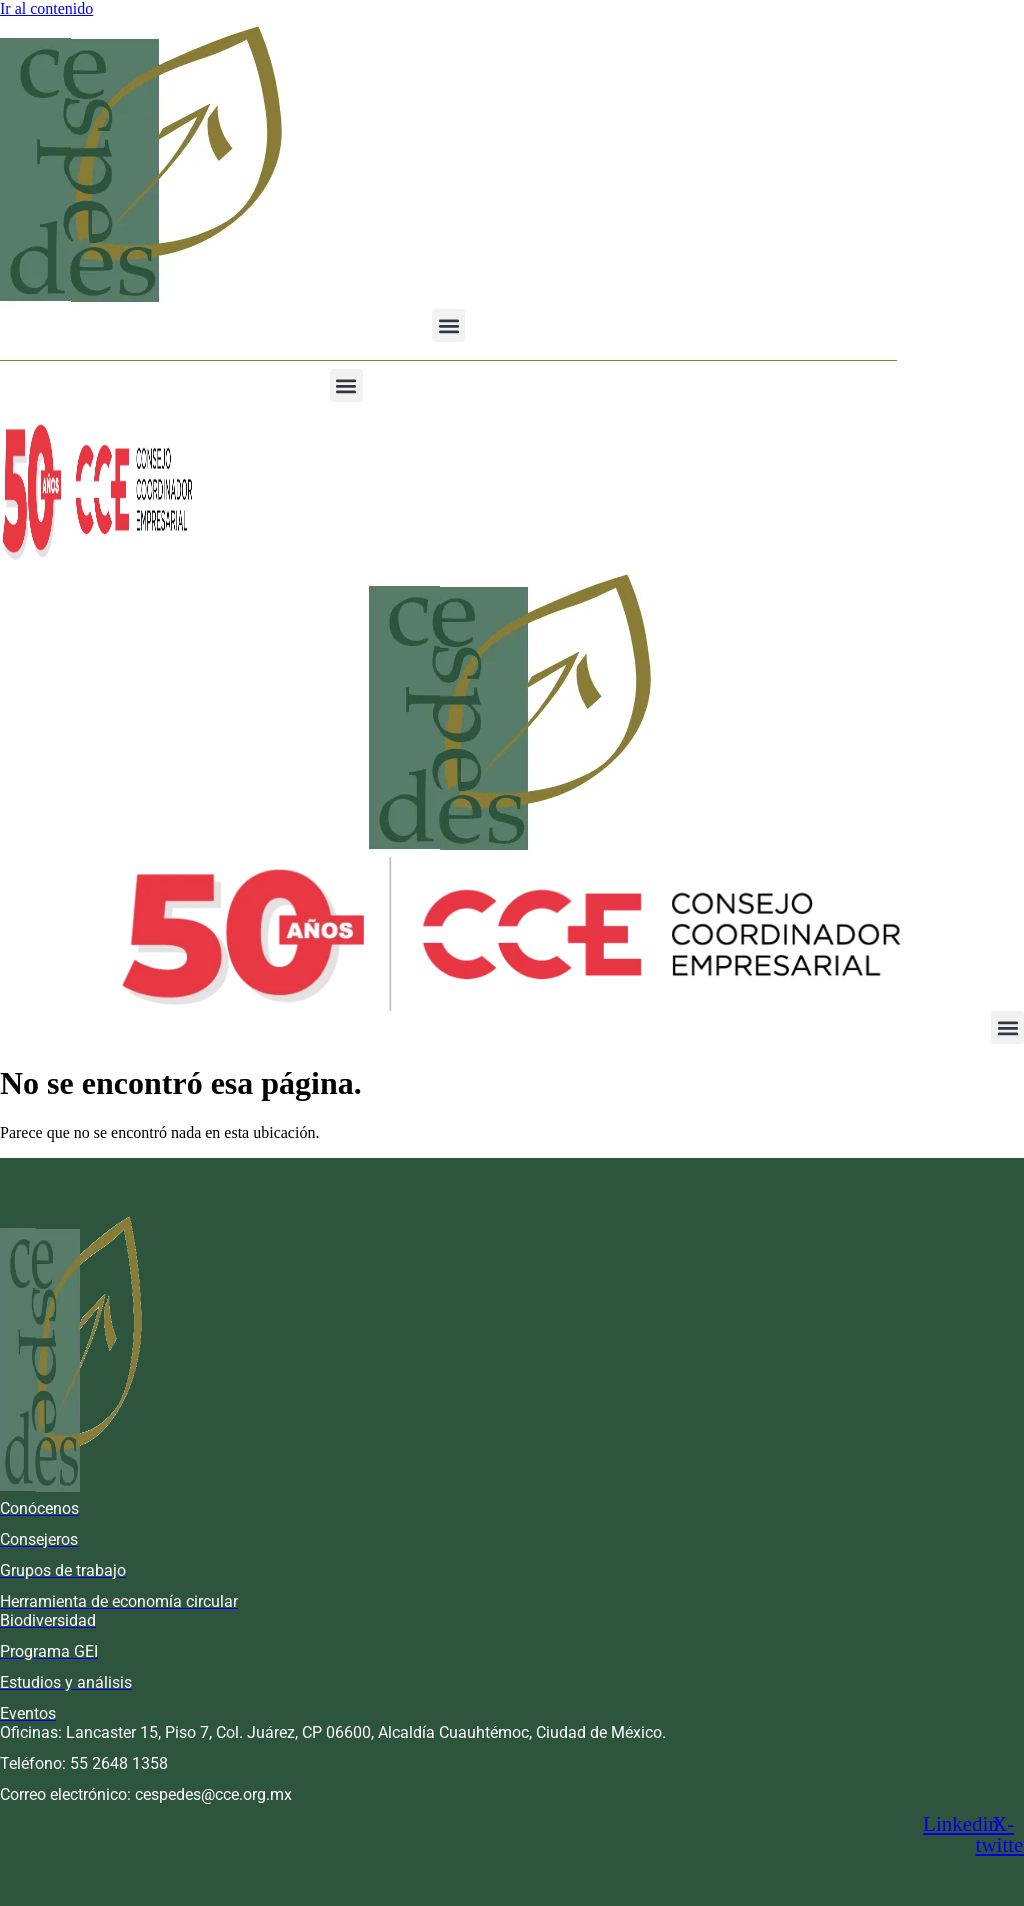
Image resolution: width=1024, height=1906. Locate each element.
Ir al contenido (46, 8)
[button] (448, 325)
